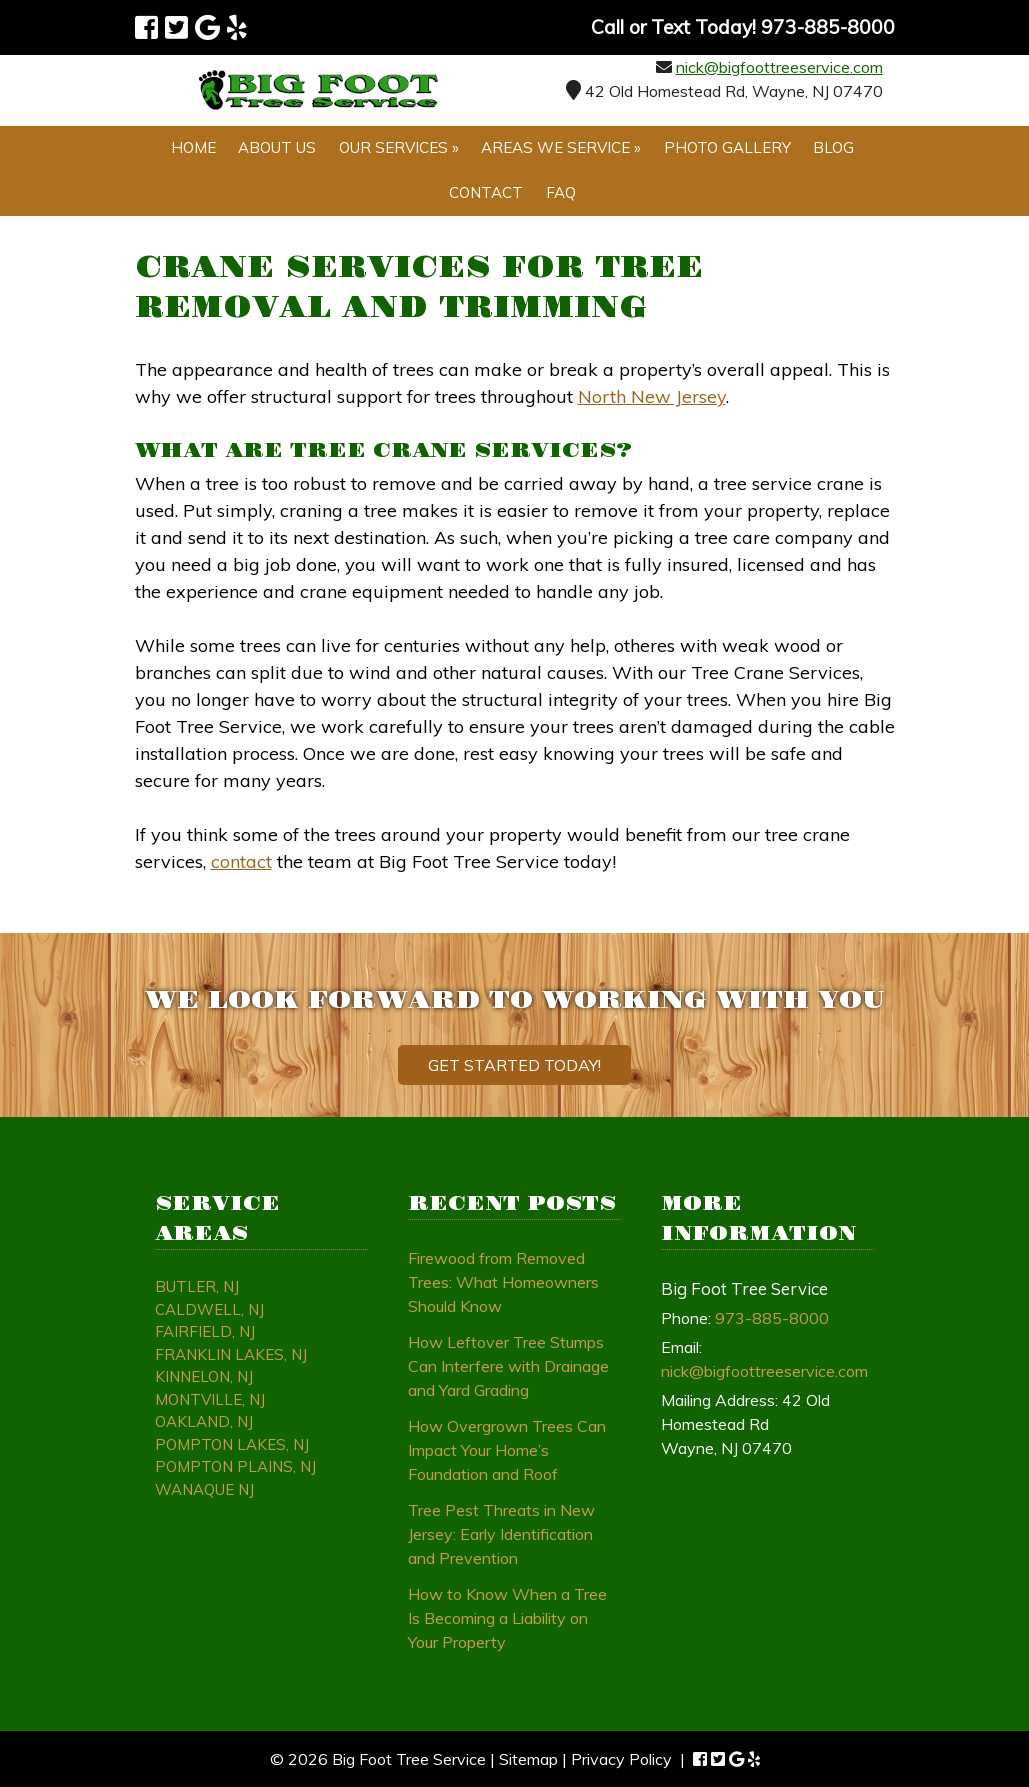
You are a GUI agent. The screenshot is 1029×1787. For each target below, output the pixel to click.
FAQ (561, 192)
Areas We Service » (561, 147)
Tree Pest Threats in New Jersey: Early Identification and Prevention (501, 1534)
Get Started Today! (514, 1065)
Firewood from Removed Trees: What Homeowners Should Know (503, 1282)
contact (241, 861)
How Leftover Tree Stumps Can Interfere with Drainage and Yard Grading (508, 1366)
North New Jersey (652, 396)
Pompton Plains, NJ (235, 1466)
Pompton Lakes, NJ (232, 1444)
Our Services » (399, 147)
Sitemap (528, 1759)
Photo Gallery (727, 147)
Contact (486, 192)
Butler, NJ (197, 1286)
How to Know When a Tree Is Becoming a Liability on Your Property (507, 1618)
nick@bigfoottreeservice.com (779, 67)
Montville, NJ (210, 1399)
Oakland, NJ (204, 1421)
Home (193, 147)
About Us (277, 147)
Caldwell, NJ (209, 1309)
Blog (833, 147)
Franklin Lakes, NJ (231, 1354)
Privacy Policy (621, 1759)
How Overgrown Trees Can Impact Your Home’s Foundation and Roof (507, 1450)
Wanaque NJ (204, 1489)
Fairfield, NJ (205, 1331)
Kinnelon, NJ (204, 1376)
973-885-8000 (772, 1318)
